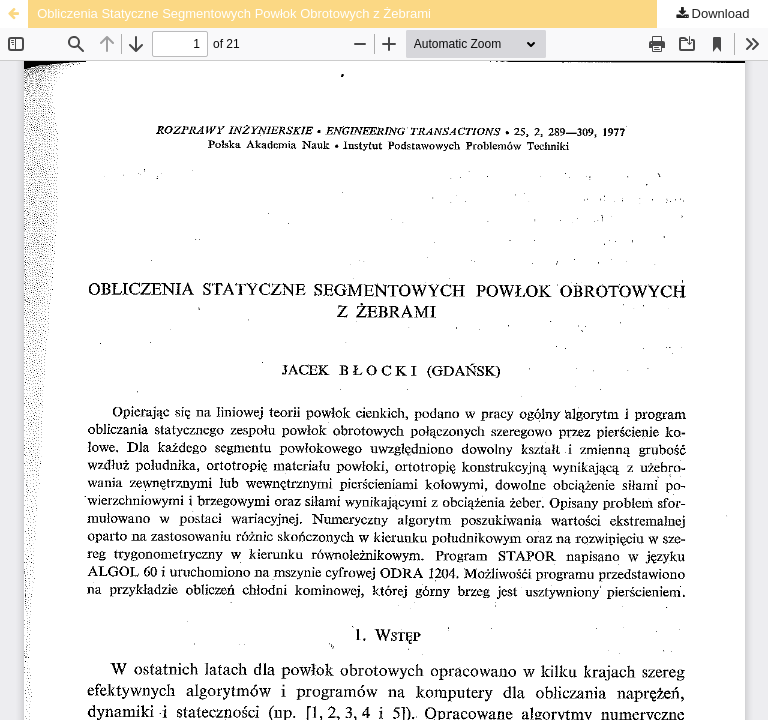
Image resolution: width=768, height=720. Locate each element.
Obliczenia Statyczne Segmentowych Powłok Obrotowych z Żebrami (234, 13)
